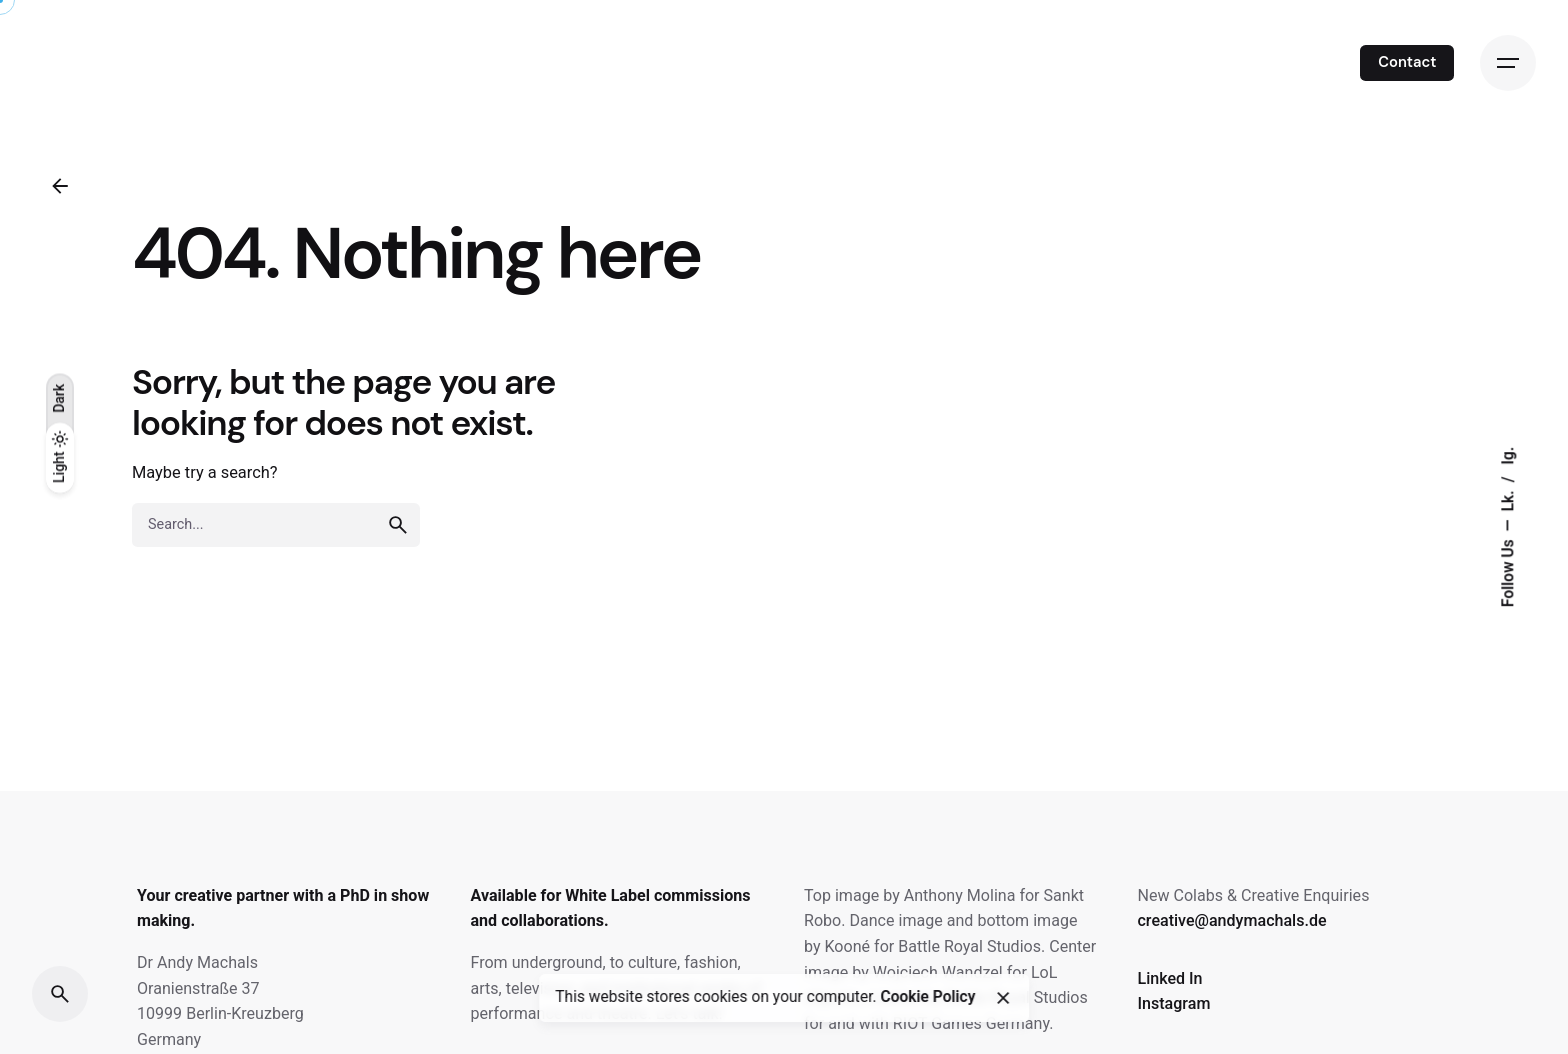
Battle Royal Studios (969, 946)
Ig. (1508, 456)
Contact (1407, 62)
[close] (1003, 998)
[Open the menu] (1508, 63)
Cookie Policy (927, 998)
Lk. (1508, 499)
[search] (398, 525)
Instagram (1173, 1003)
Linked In (1169, 978)
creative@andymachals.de (1231, 920)
